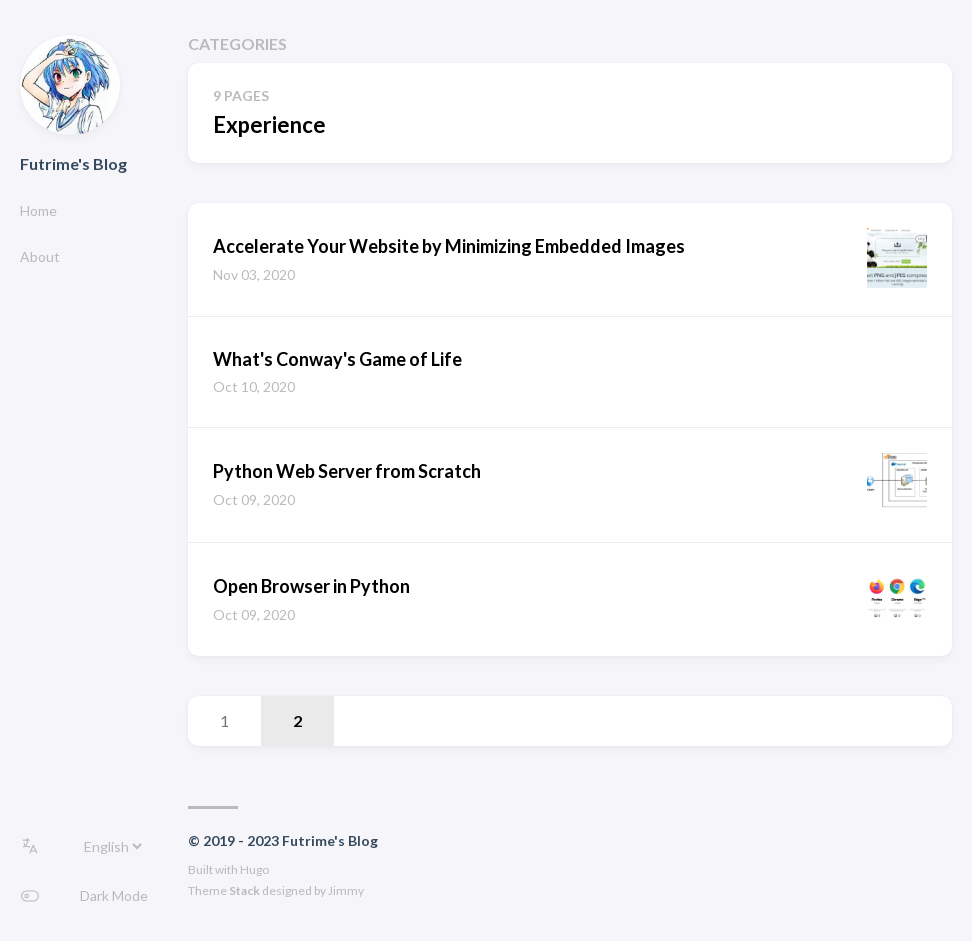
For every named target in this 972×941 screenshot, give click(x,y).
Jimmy (346, 890)
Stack (244, 890)
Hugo (254, 869)
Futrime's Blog (73, 163)
